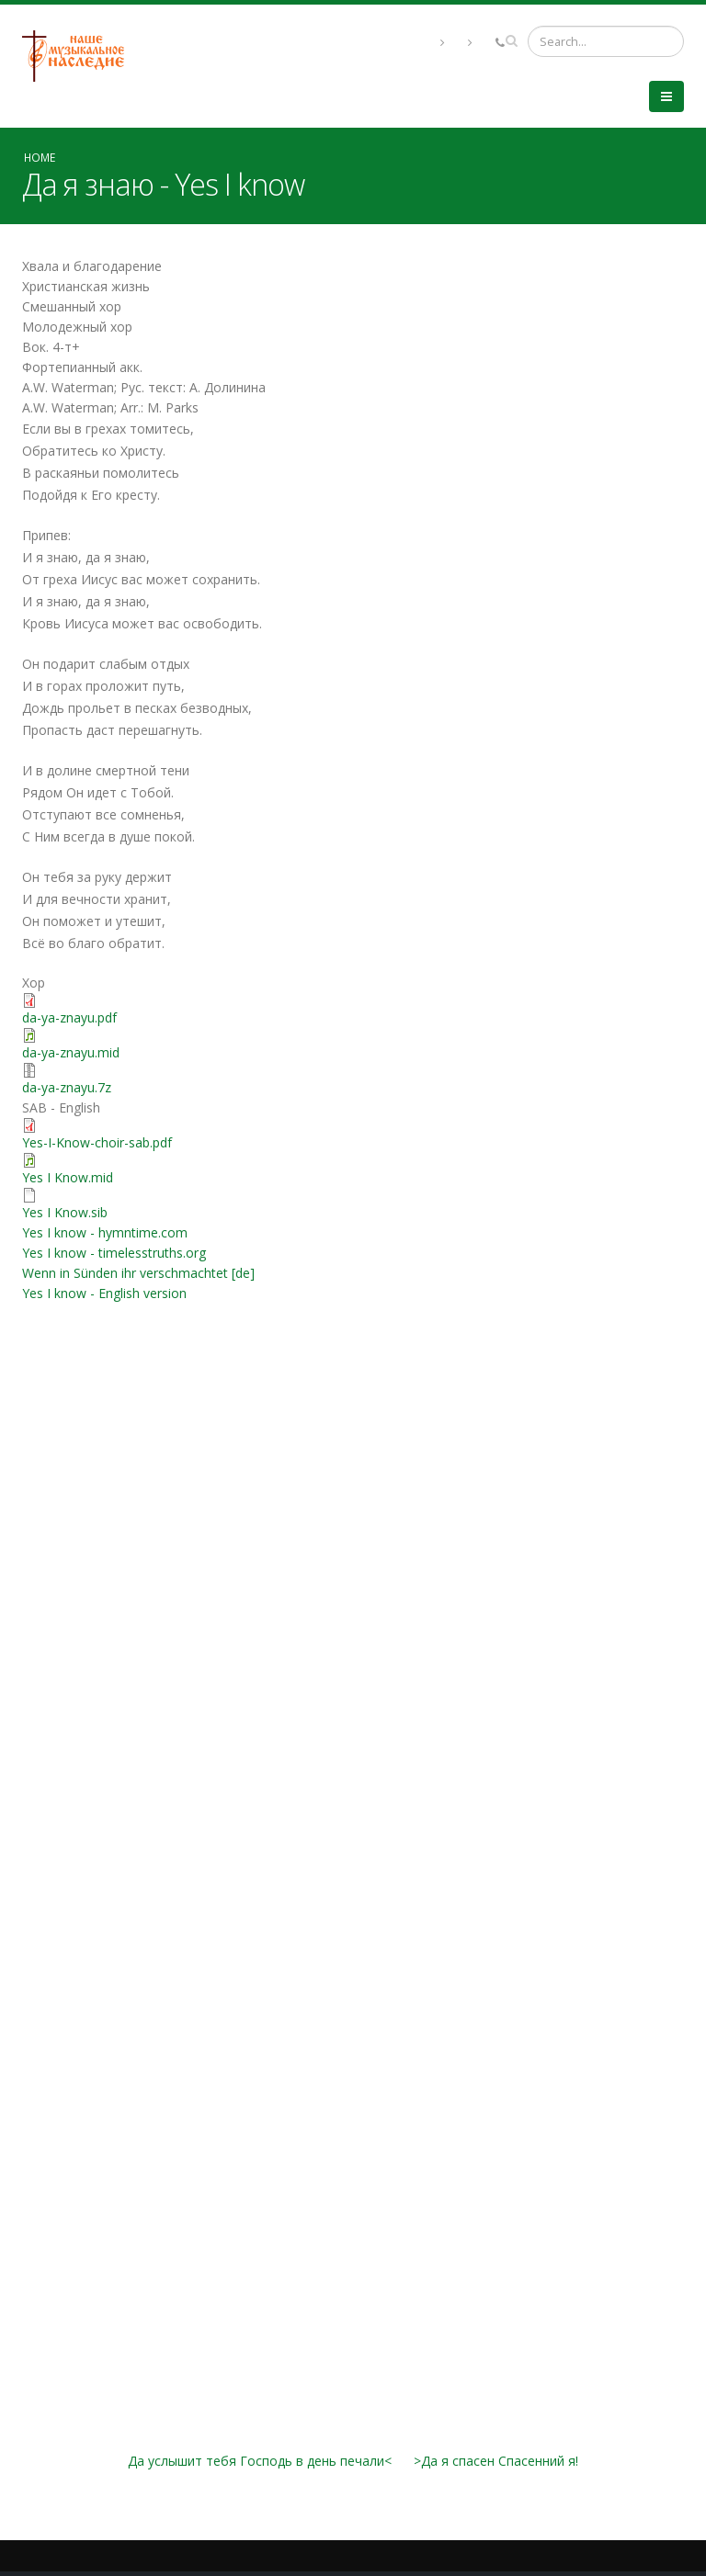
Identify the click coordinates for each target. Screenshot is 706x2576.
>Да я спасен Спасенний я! (496, 2460)
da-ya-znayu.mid (71, 1052)
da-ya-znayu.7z (66, 1087)
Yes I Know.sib (65, 1212)
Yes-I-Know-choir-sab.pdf (97, 1142)
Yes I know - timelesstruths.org (114, 1252)
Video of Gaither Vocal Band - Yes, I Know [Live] (353, 2229)
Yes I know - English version (104, 1293)
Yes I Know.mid (67, 1177)
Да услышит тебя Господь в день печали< (260, 2460)
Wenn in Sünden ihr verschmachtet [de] (138, 1273)
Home (39, 157)
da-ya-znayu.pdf (69, 1017)
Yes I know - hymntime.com (105, 1232)
